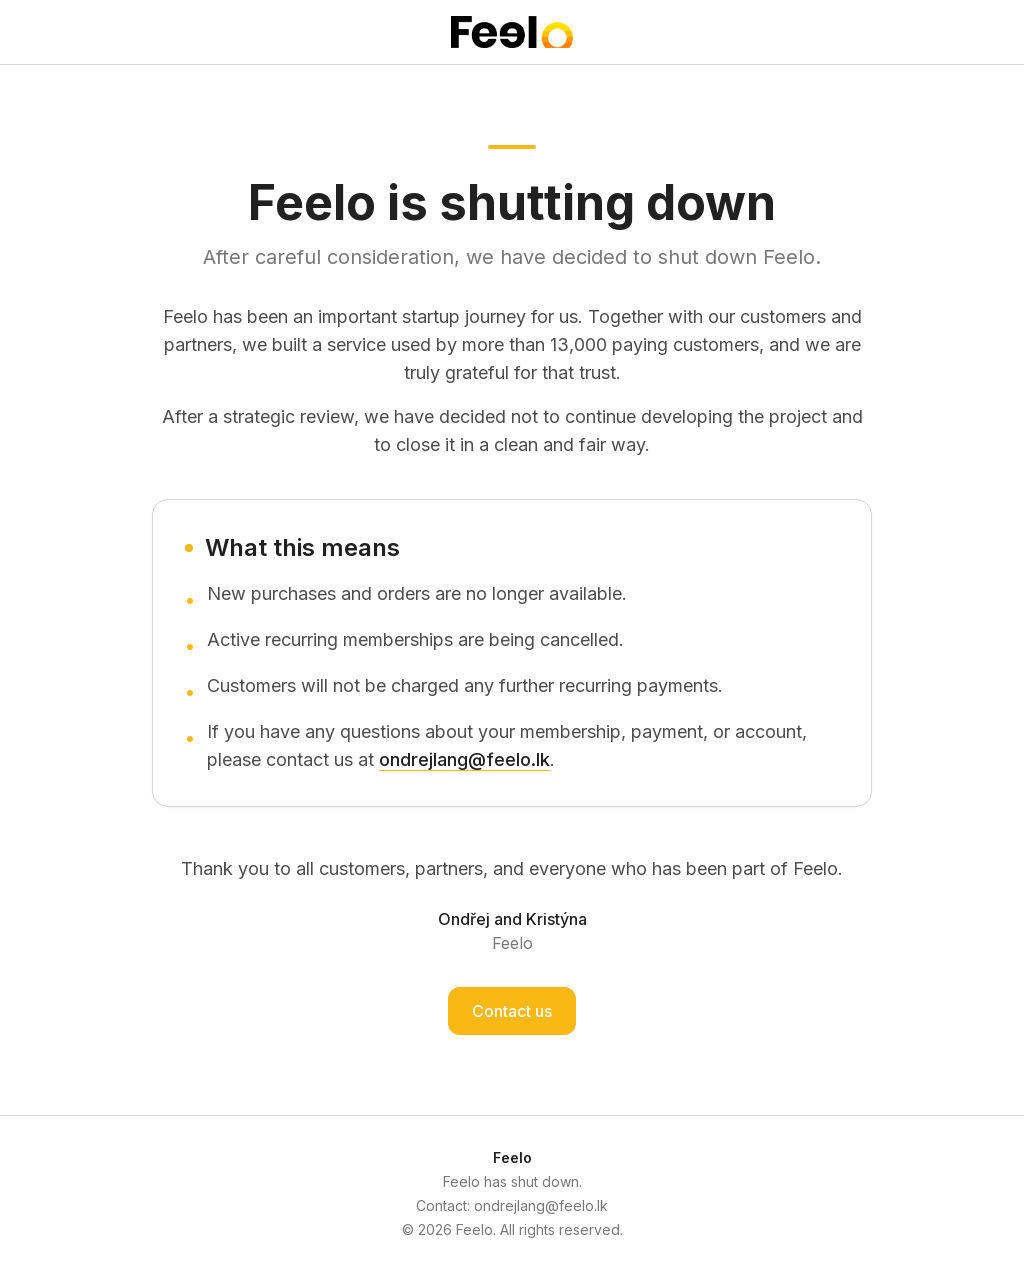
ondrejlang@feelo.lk (464, 759)
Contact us (512, 1011)
